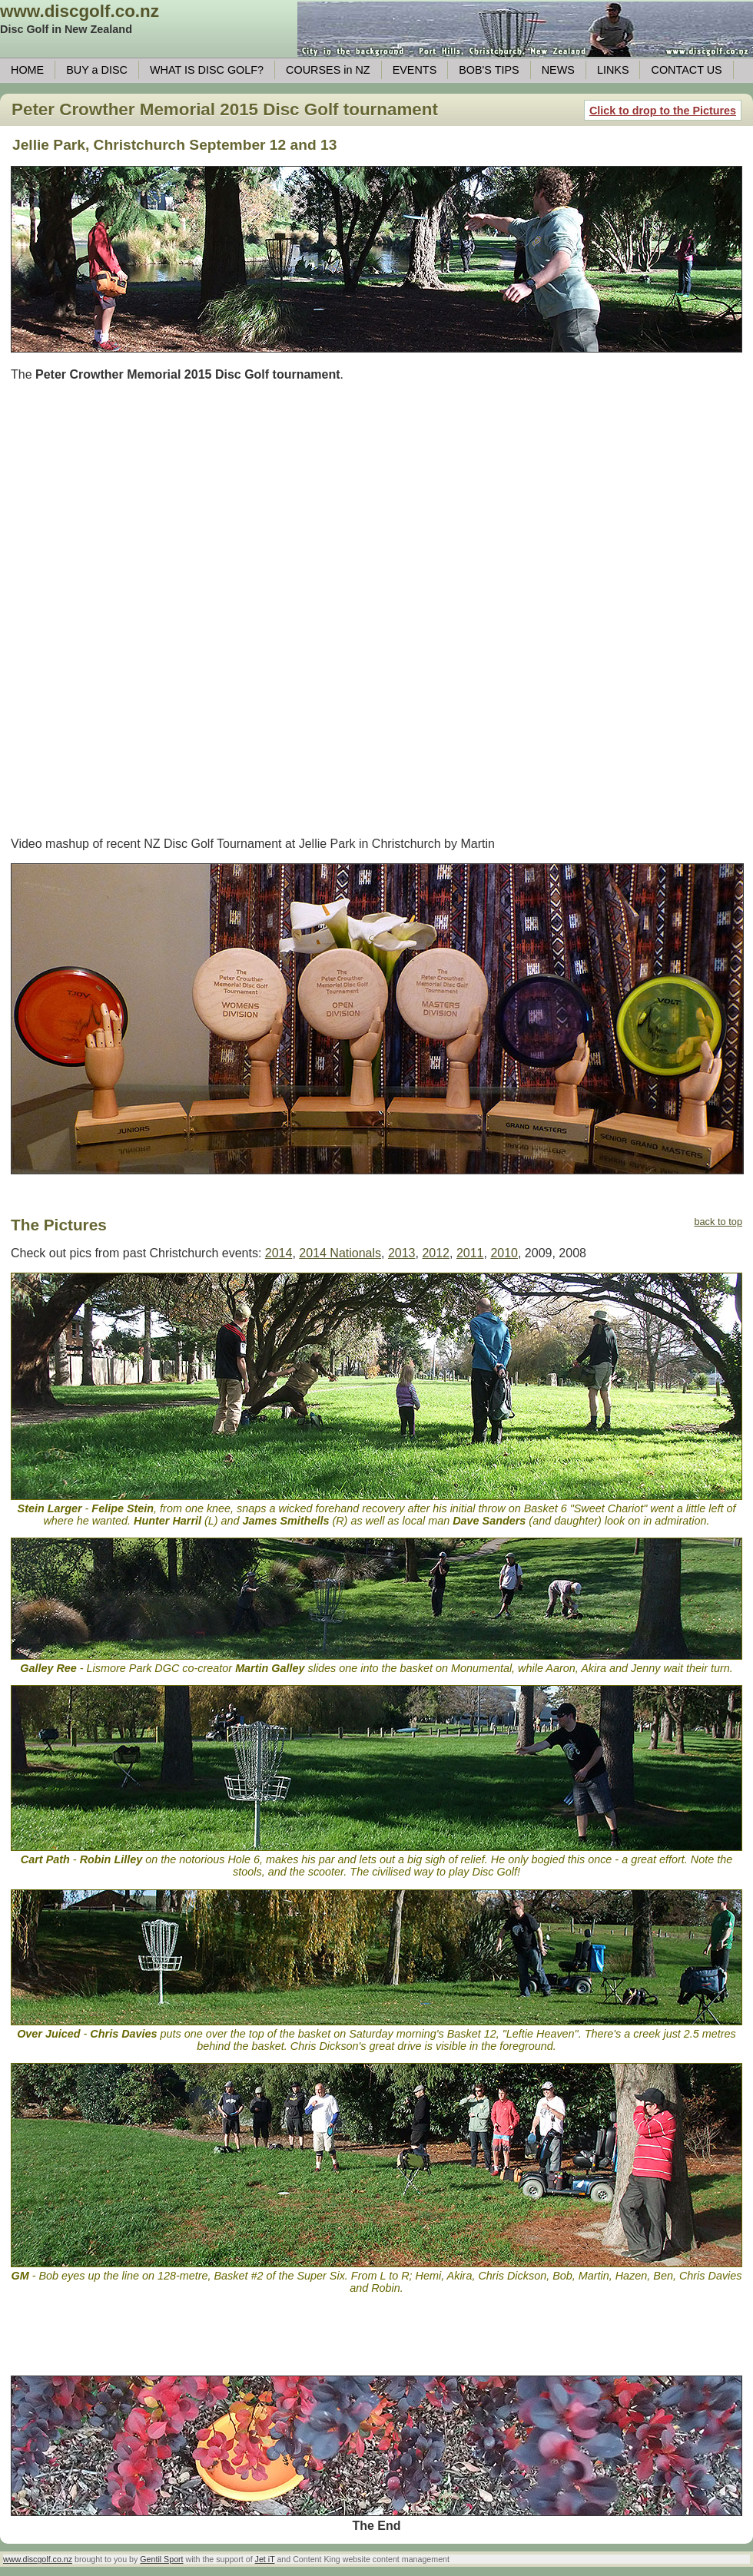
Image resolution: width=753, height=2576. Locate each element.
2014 (279, 1253)
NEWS (558, 70)
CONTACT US (686, 70)
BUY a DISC (97, 70)
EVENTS (415, 70)
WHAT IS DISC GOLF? (207, 70)
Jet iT (265, 2559)
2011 (470, 1253)
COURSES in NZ (328, 70)
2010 (504, 1253)
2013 (402, 1253)
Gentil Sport (161, 2559)
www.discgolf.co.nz (79, 11)
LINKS (613, 70)
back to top (718, 1221)
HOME (27, 70)
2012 (435, 1253)
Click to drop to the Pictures (662, 110)
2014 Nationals (340, 1253)
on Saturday (363, 2034)
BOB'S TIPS (489, 70)
